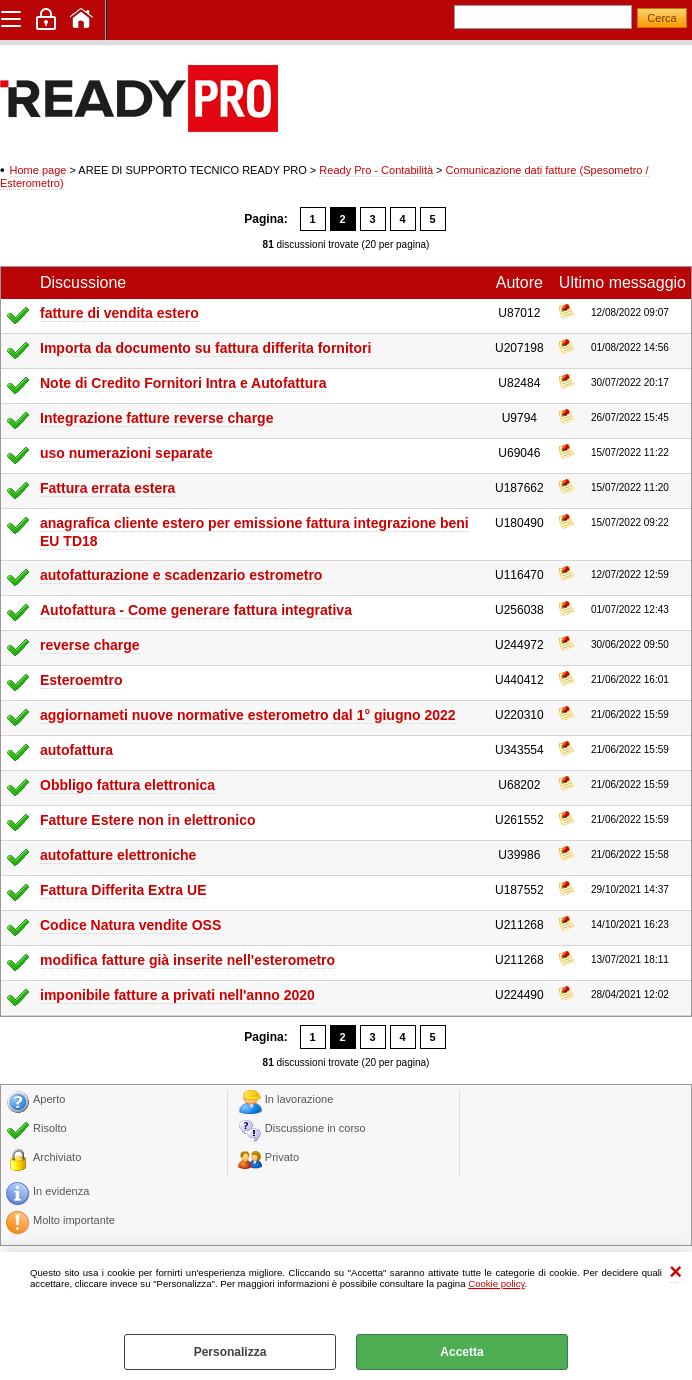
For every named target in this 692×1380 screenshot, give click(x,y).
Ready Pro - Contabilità (376, 170)
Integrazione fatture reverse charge (156, 418)
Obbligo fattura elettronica (127, 785)
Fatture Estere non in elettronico (147, 820)
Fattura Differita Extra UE (123, 890)
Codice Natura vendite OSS (130, 925)
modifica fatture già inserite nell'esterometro (187, 960)
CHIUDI (675, 1272)
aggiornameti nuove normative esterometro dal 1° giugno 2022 (248, 715)
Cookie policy (496, 1283)
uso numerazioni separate (126, 453)
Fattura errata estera (107, 488)
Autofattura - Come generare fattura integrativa (196, 610)
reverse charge (90, 645)
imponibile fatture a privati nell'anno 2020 (177, 995)
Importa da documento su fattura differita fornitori (205, 348)
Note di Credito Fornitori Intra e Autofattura (183, 383)
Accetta (461, 1352)
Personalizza (230, 1352)
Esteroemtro (81, 680)
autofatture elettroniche (118, 855)
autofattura (76, 750)
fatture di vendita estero (119, 313)
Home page (38, 170)
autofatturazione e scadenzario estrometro (181, 575)
